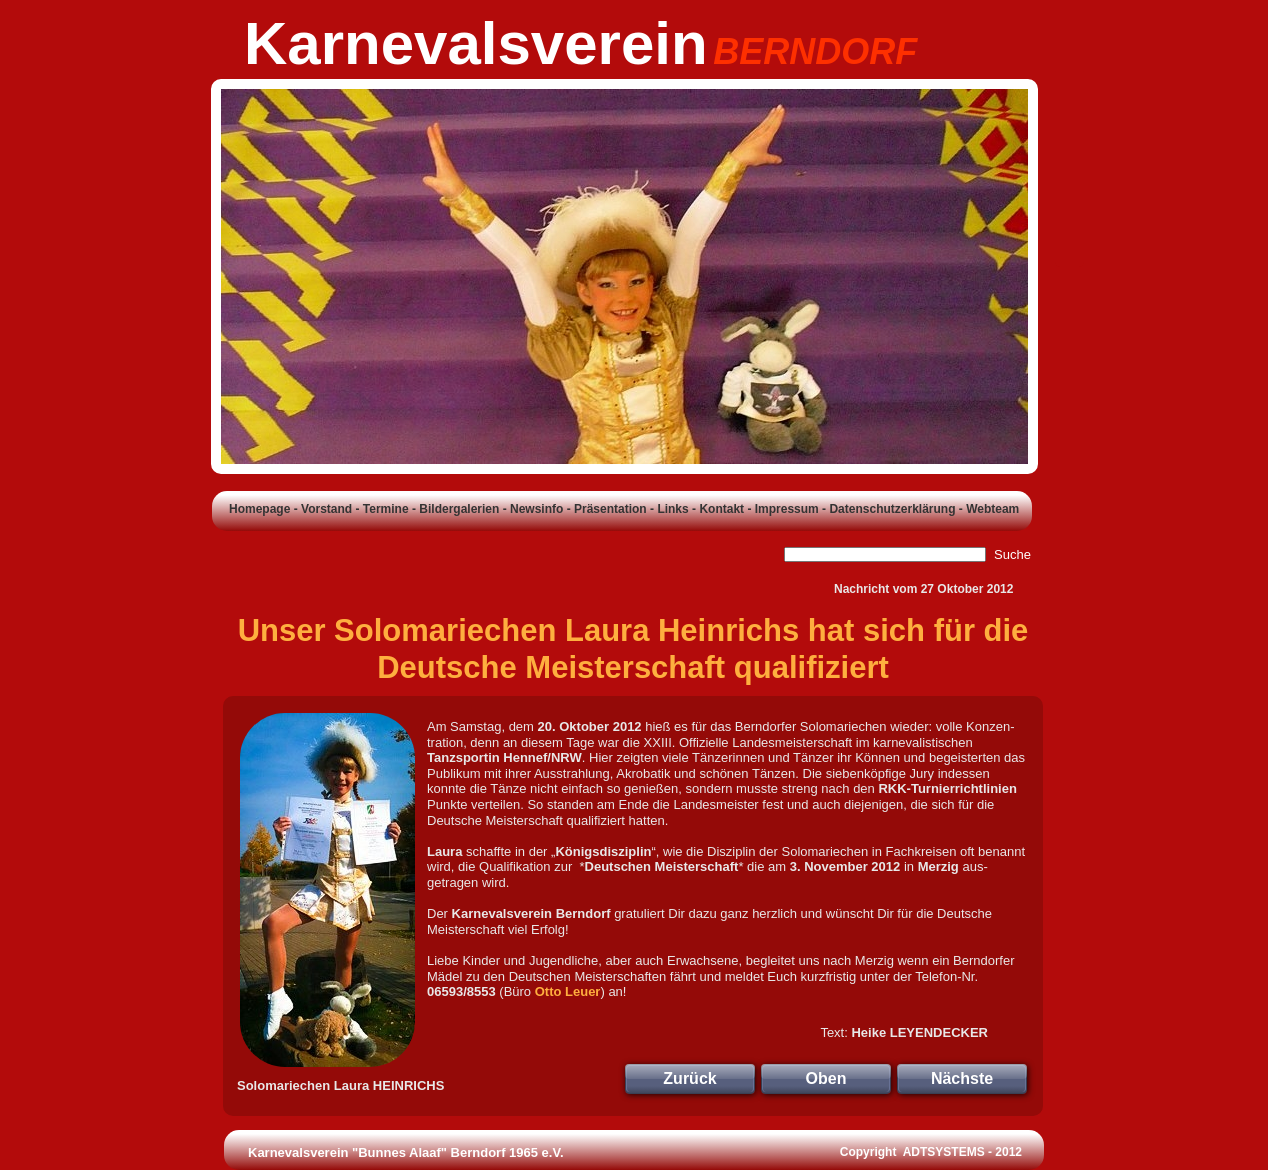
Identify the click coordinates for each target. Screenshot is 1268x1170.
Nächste (962, 1078)
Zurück (689, 1078)
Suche (1012, 554)
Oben (826, 1078)
